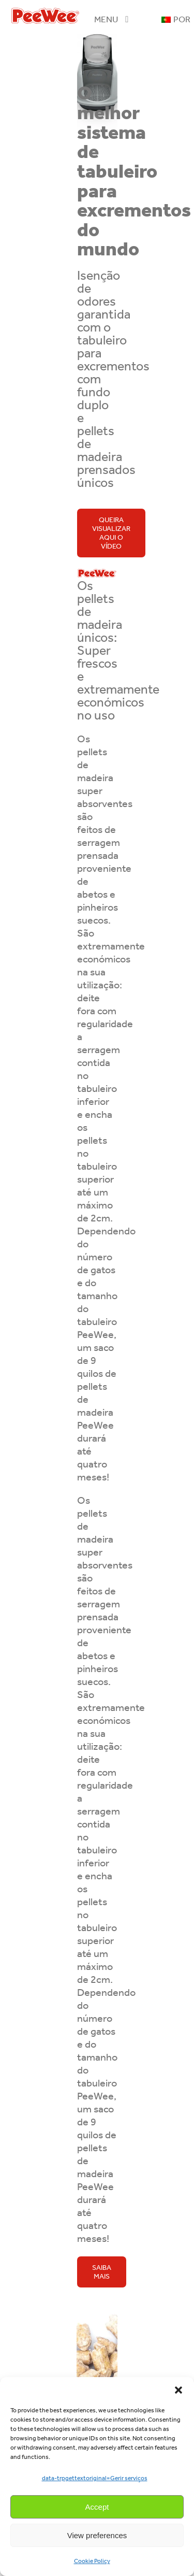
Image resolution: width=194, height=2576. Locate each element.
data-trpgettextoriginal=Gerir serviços (94, 2478)
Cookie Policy (92, 2561)
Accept (97, 2506)
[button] (178, 2390)
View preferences (97, 2535)
